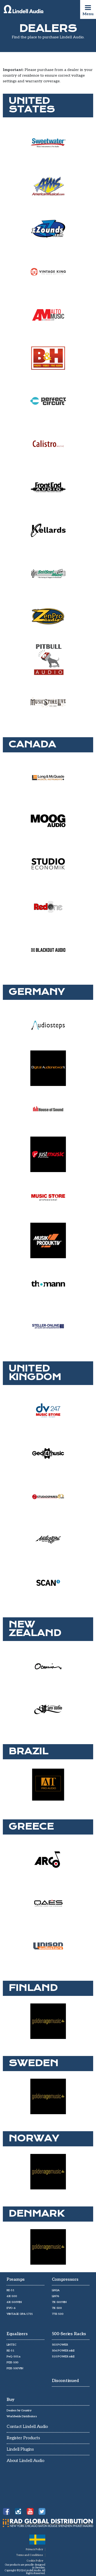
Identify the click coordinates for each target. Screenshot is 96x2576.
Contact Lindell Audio (27, 2426)
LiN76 (55, 2296)
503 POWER (60, 2345)
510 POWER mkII (63, 2356)
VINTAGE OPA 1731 (20, 2314)
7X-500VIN (59, 2302)
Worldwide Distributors (22, 2416)
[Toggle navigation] (88, 7)
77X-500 (58, 2314)
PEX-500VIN (15, 2368)
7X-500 (57, 2308)
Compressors (65, 2279)
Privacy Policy (34, 2549)
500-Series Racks (69, 2333)
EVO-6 (11, 2308)
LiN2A (56, 2290)
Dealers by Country (19, 2410)
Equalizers (17, 2333)
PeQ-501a (13, 2356)
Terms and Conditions (29, 2555)
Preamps (16, 2279)
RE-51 (10, 2290)
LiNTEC (11, 2345)
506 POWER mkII (63, 2350)
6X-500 (12, 2296)
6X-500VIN (14, 2302)
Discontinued (65, 2380)
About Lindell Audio (25, 2460)
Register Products (23, 2437)
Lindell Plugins (20, 2449)
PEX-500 (12, 2362)
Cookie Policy (35, 2560)
